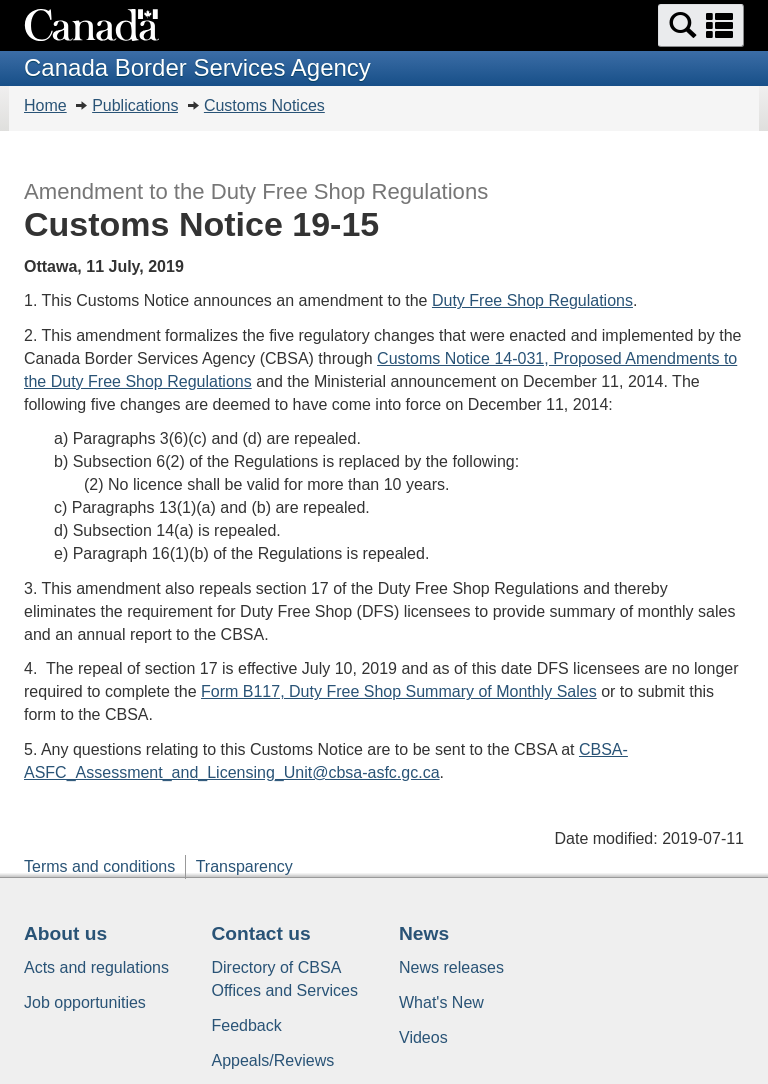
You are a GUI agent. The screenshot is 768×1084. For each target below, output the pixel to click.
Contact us (261, 933)
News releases (451, 967)
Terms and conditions (99, 866)
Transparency (244, 866)
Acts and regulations (96, 967)
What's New (441, 1002)
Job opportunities (85, 1002)
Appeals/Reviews (273, 1060)
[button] (701, 25)
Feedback (247, 1025)
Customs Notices (264, 105)
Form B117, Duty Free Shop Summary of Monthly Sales (399, 691)
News (424, 933)
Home (45, 105)
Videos (423, 1037)
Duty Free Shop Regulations (532, 300)
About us (65, 933)
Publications (135, 105)
